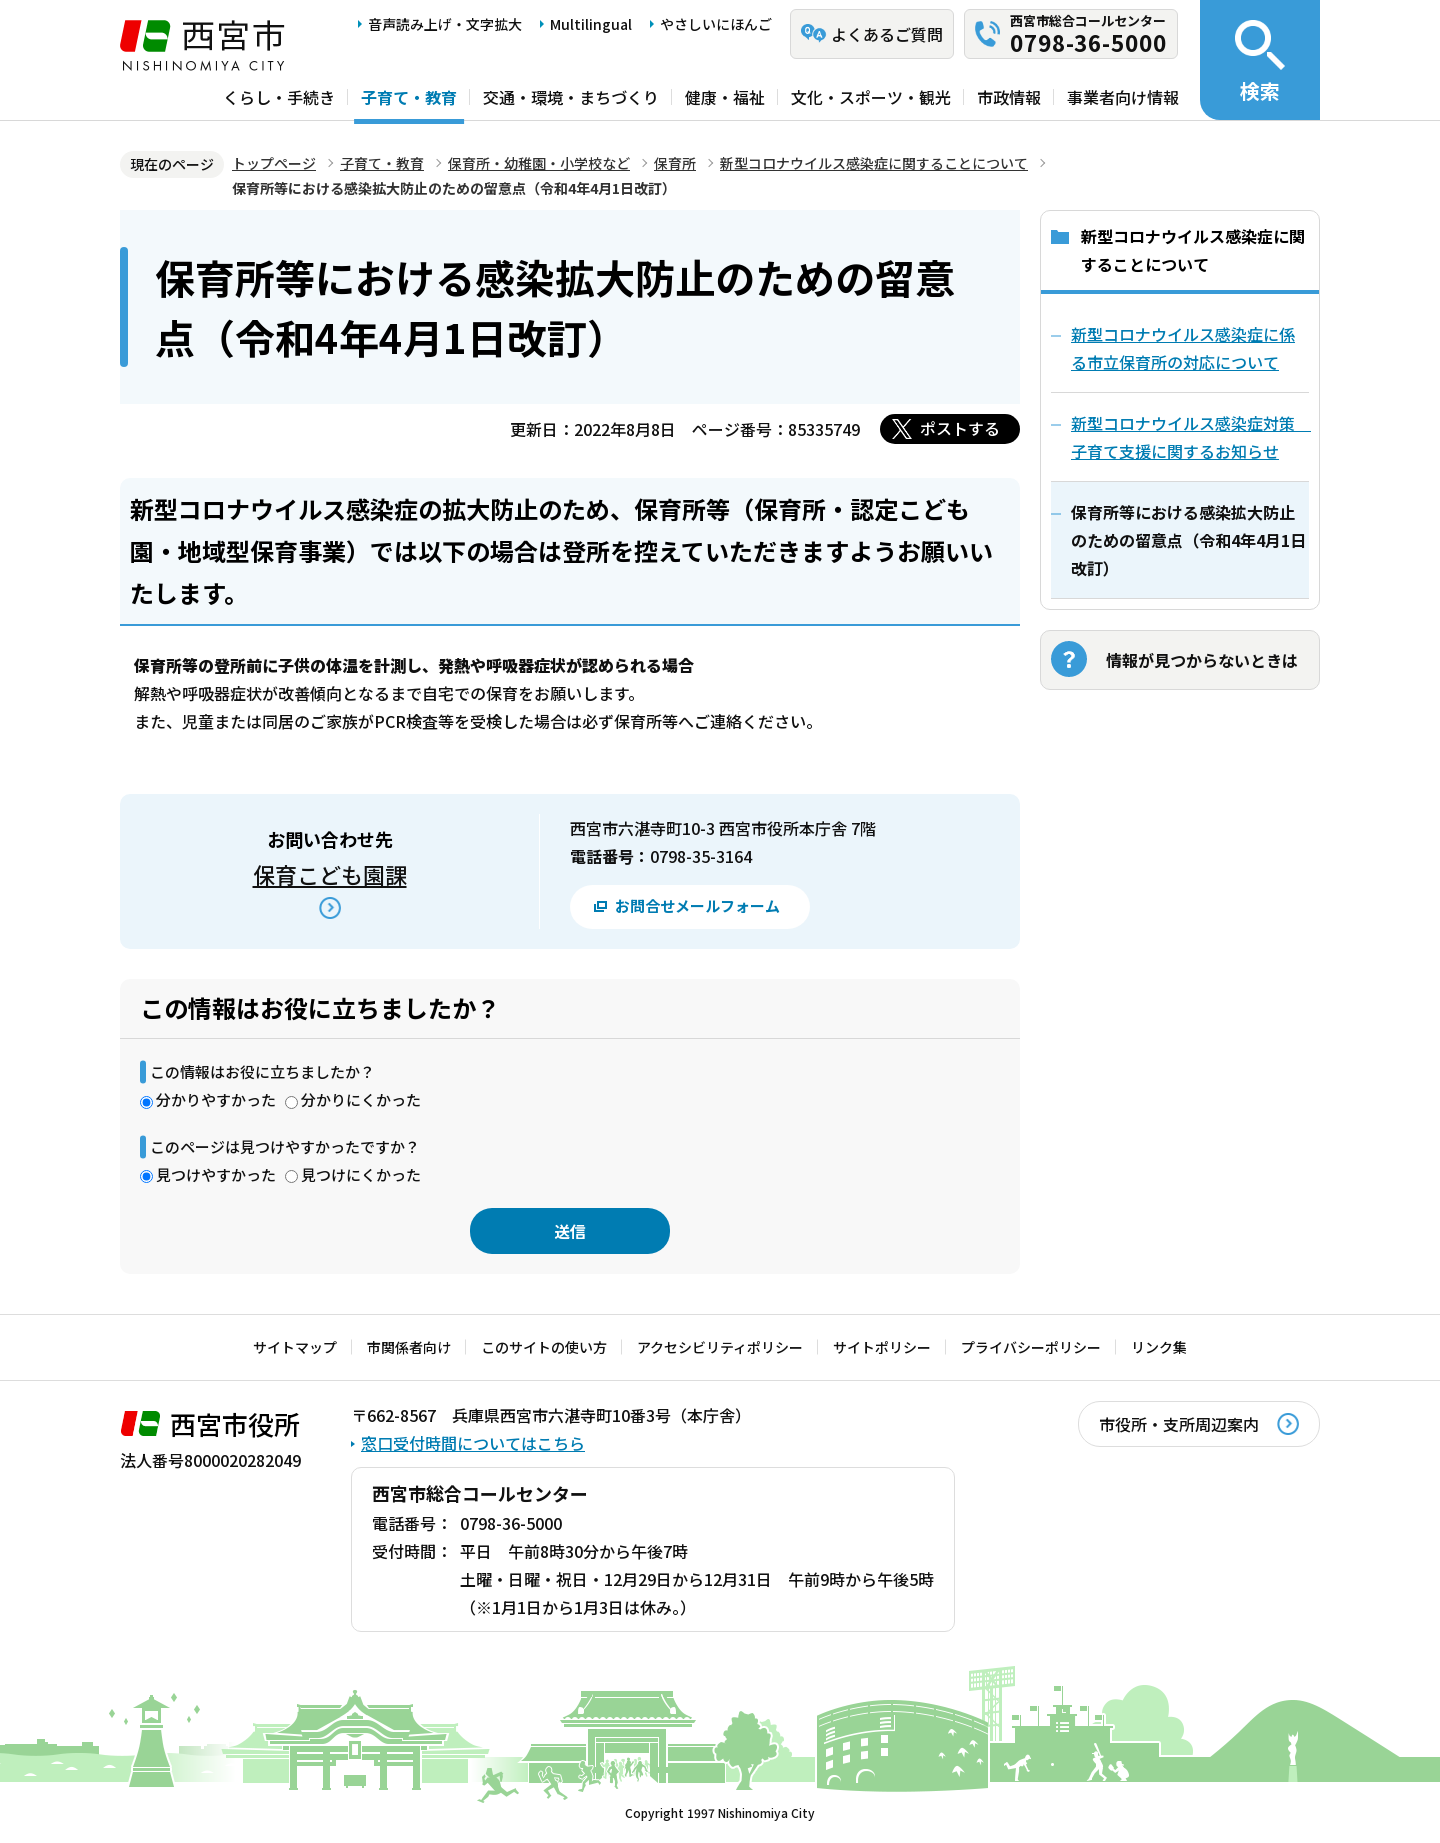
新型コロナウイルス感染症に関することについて (874, 163)
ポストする (960, 428)
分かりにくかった (361, 1099)
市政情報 (1009, 97)
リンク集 (1159, 1347)
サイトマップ (295, 1347)
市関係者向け (409, 1347)
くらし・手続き (279, 97)
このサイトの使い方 (544, 1347)
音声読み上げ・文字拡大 (445, 24)
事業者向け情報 (1123, 97)
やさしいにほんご (716, 24)
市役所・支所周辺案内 (1179, 1424)
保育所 (675, 163)
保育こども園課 (330, 874)
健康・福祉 (725, 97)
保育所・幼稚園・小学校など (539, 163)
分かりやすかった (216, 1099)
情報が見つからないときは (1202, 660)
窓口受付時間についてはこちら (473, 1443)
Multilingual (591, 24)
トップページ (274, 163)
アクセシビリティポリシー (720, 1347)
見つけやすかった (216, 1174)
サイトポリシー (882, 1347)
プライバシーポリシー (1031, 1347)
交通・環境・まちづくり (571, 97)
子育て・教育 (409, 97)
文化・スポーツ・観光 (871, 97)
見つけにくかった (361, 1174)
